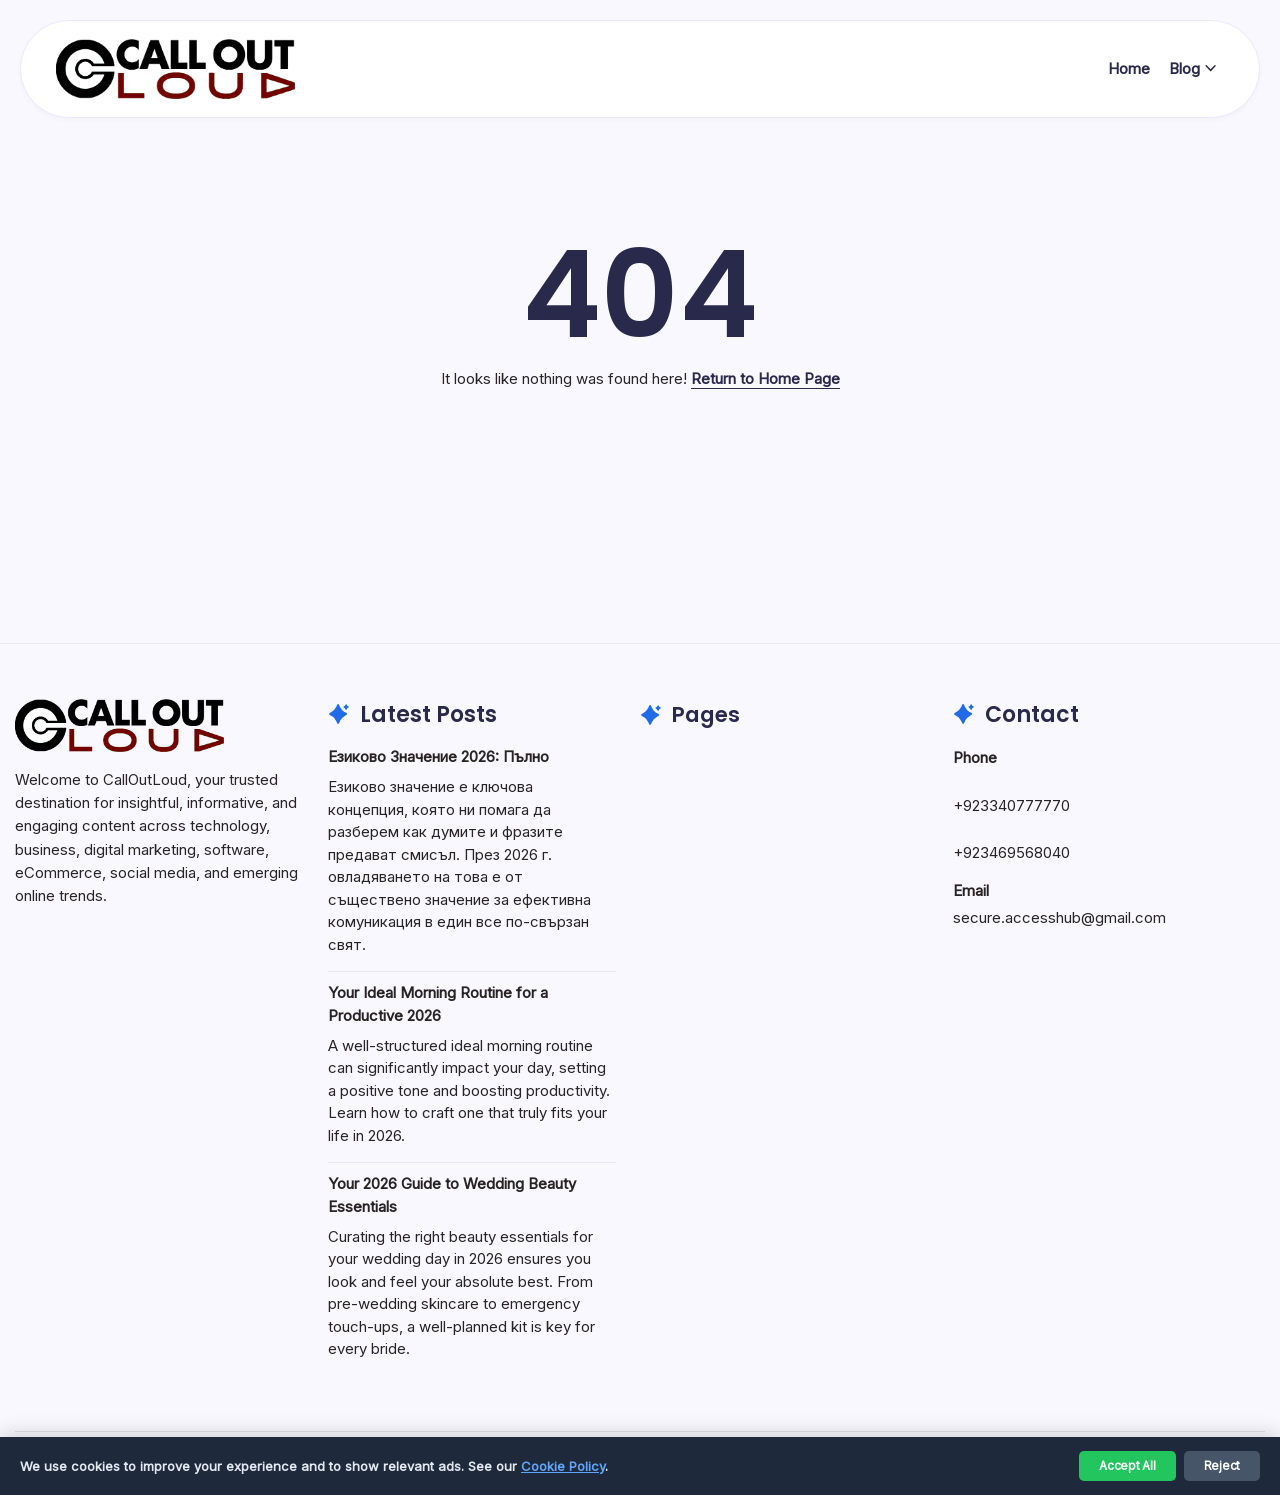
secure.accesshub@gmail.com (1059, 917)
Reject (1222, 1465)
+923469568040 (1011, 852)
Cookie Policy (563, 1466)
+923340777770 (1011, 805)
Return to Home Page (765, 378)
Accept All (1127, 1465)
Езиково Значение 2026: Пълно (438, 756)
